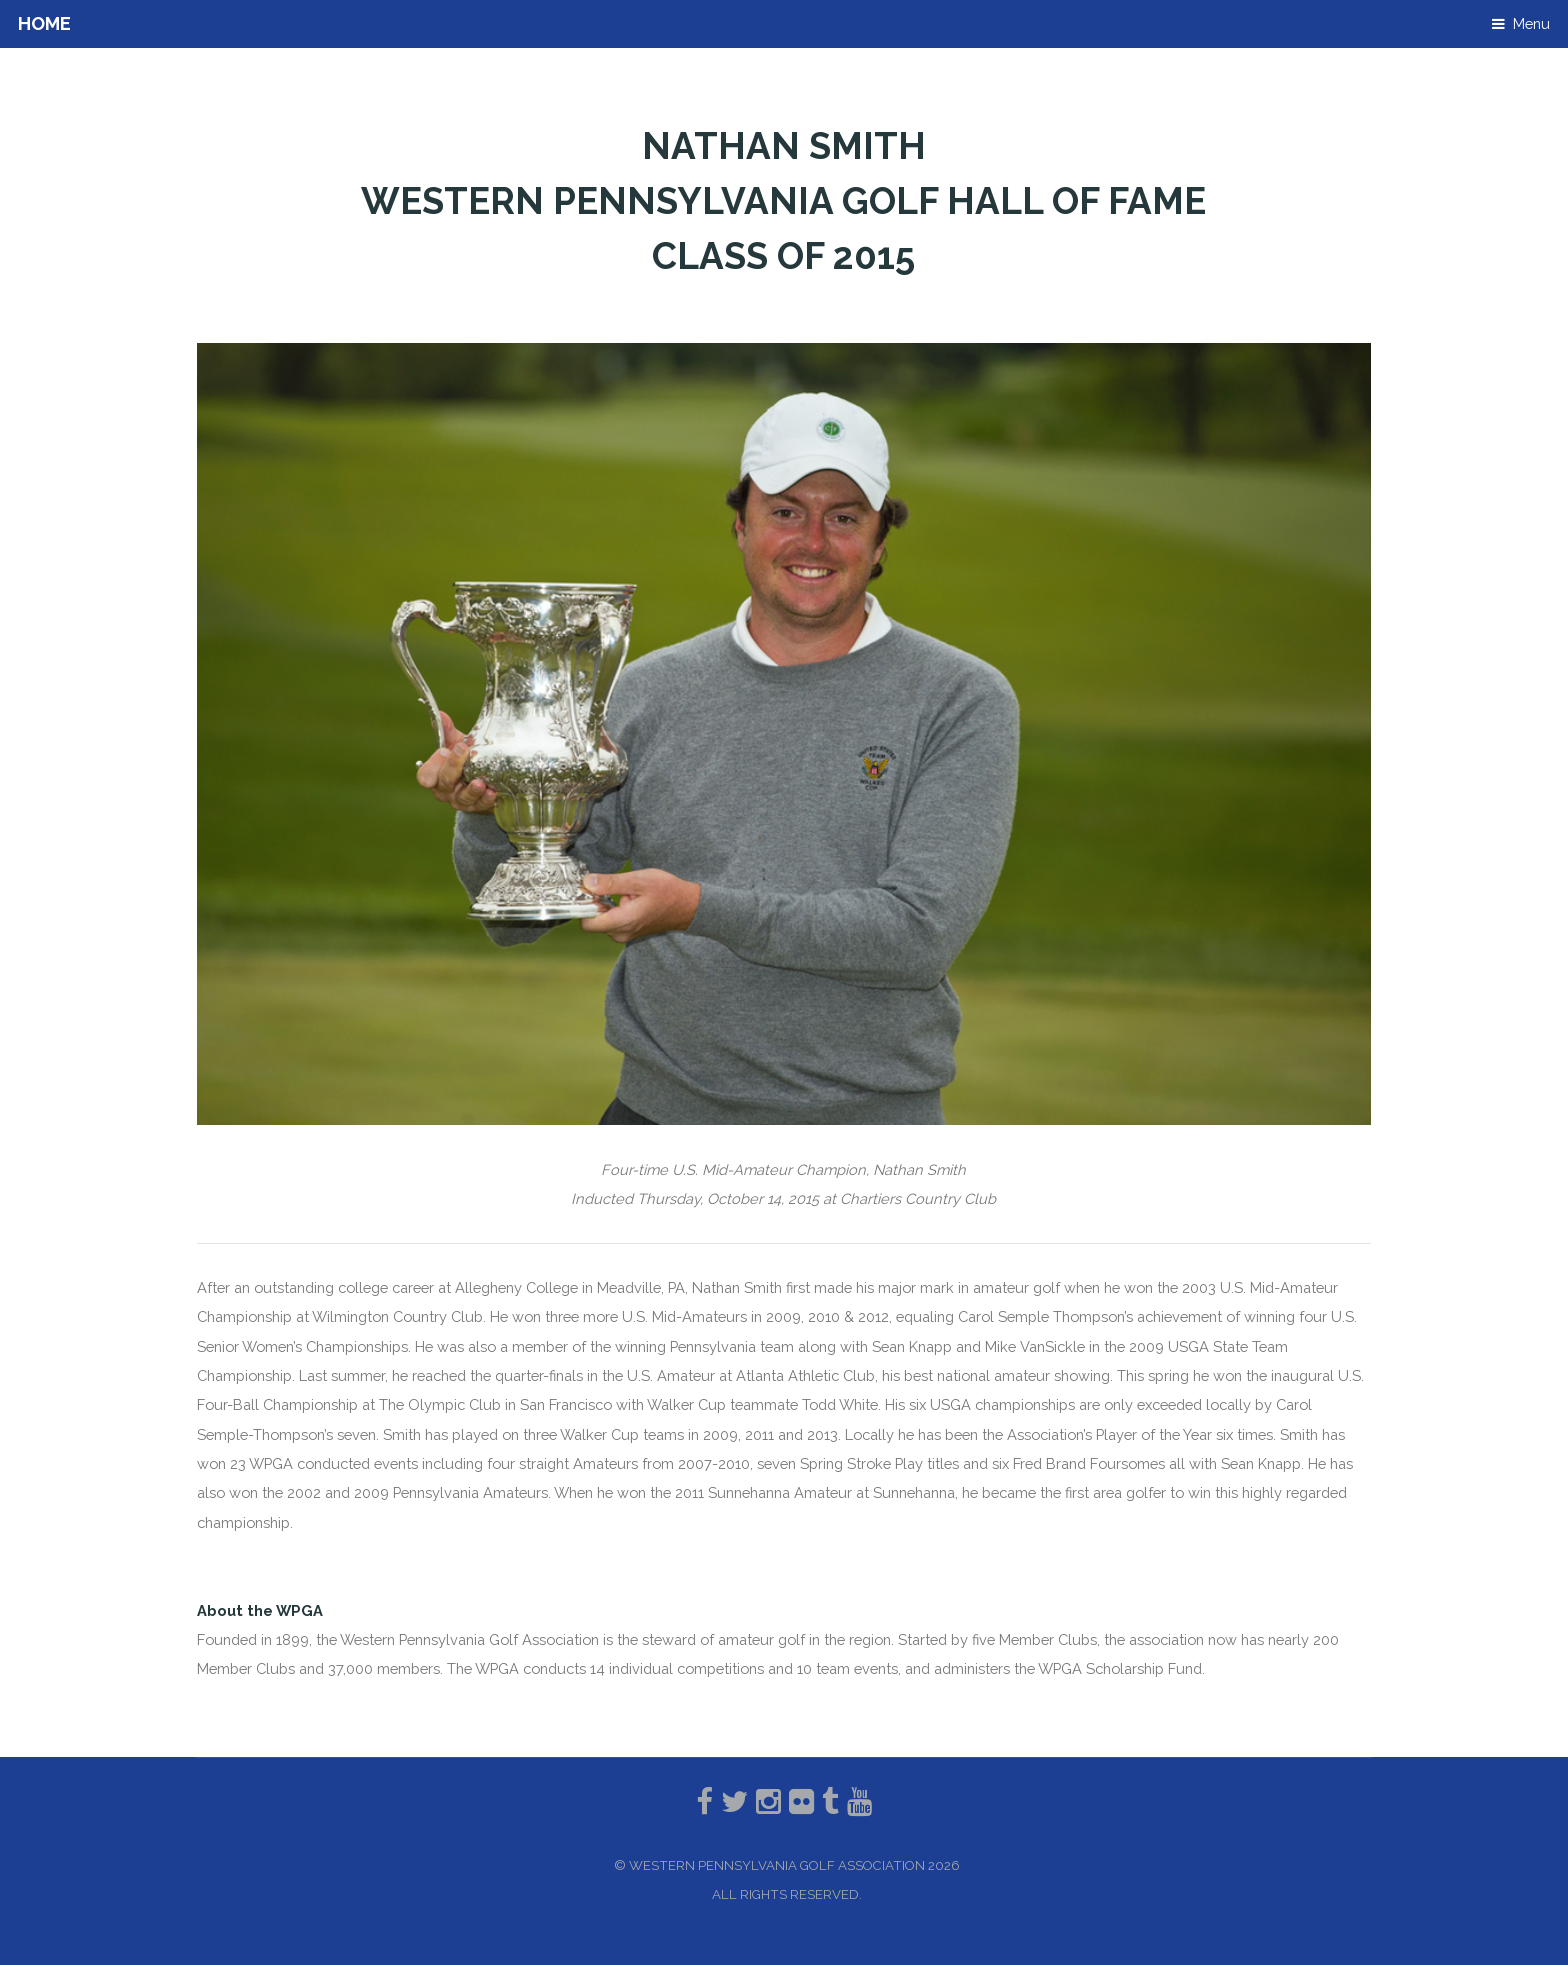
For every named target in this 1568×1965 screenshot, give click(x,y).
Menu (1531, 23)
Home (44, 23)
